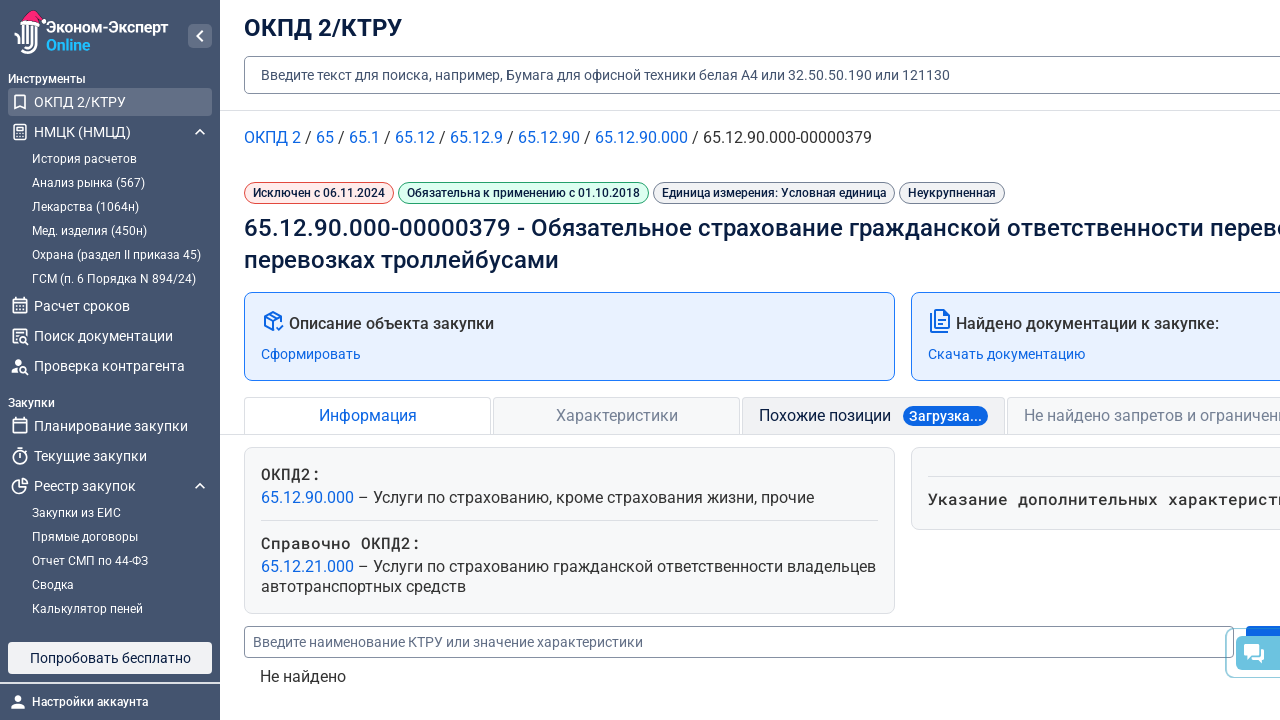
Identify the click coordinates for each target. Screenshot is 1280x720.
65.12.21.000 (309, 566)
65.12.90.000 (309, 497)
